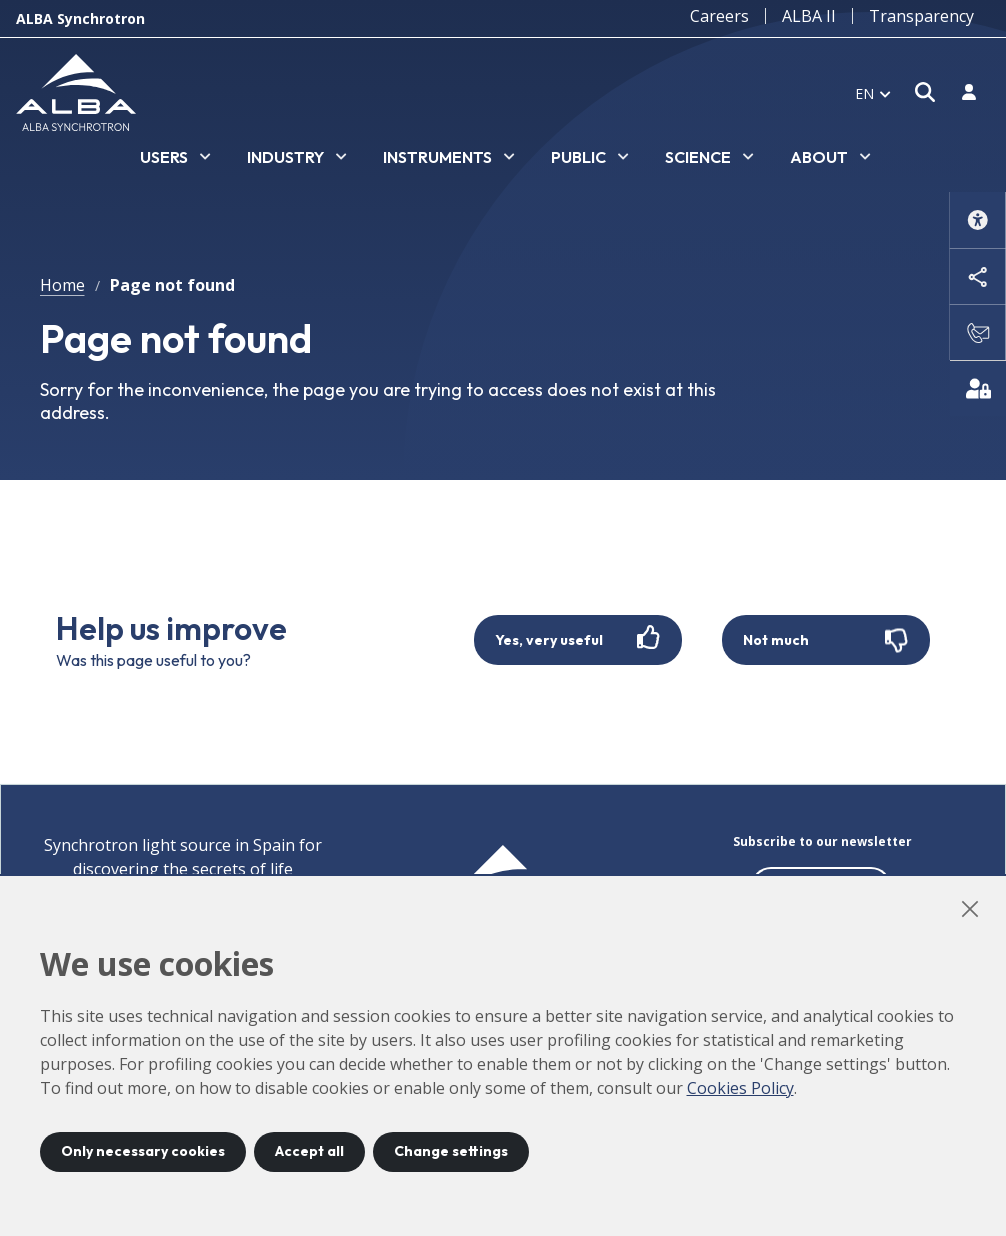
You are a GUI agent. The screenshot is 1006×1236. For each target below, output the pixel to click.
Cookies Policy (740, 1088)
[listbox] (175, 158)
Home (62, 285)
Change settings (451, 1151)
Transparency (921, 16)
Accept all (309, 1151)
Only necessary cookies (143, 1151)
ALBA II (809, 16)
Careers (719, 16)
